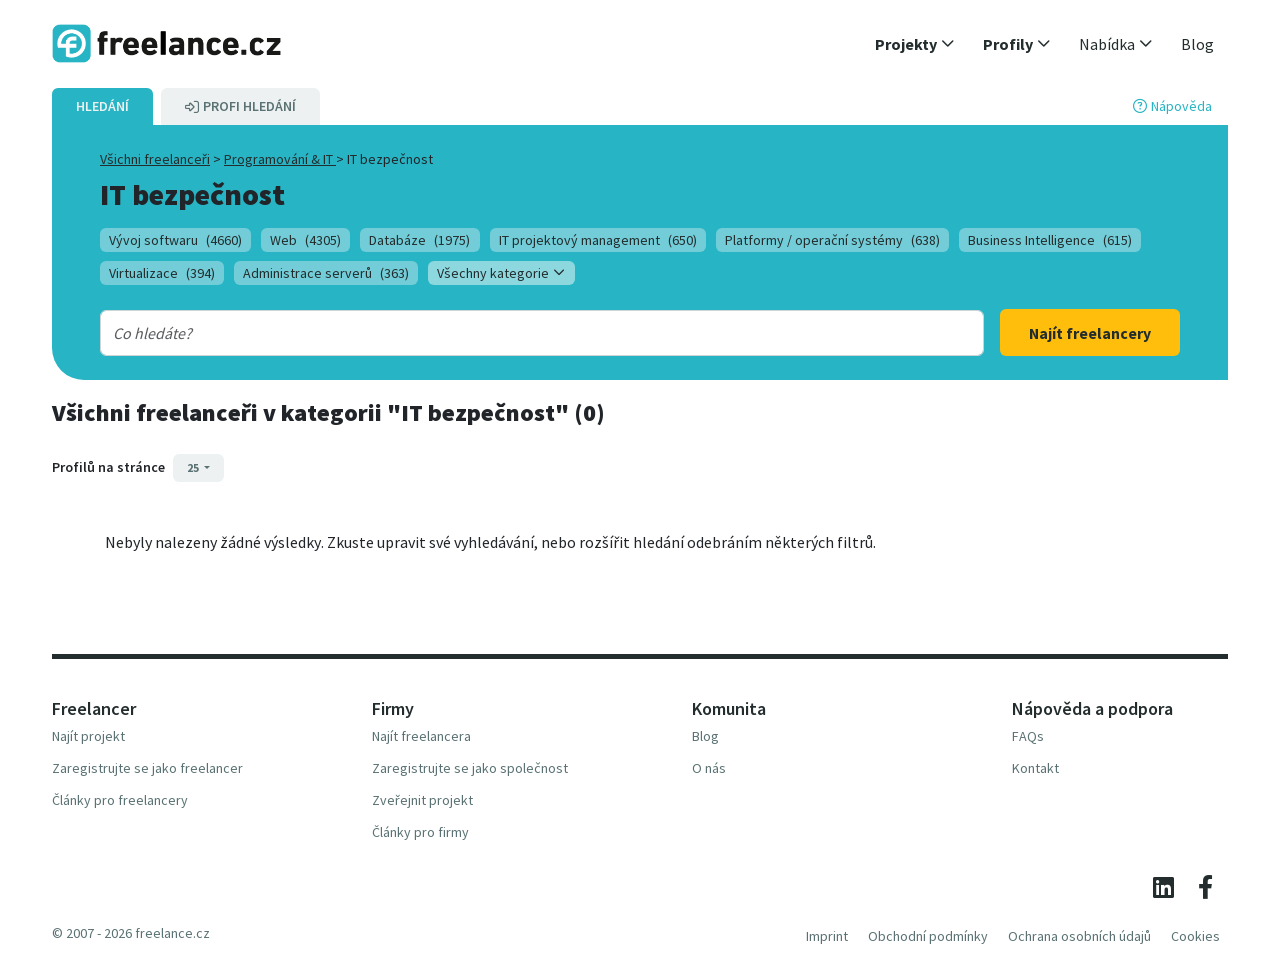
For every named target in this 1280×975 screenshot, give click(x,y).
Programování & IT (280, 159)
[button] (915, 44)
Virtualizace (162, 273)
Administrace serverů (326, 273)
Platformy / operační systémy (832, 240)
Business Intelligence (1050, 240)
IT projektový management (598, 240)
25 (194, 467)
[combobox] (502, 333)
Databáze (419, 240)
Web (305, 240)
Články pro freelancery (120, 800)
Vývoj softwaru (175, 240)
